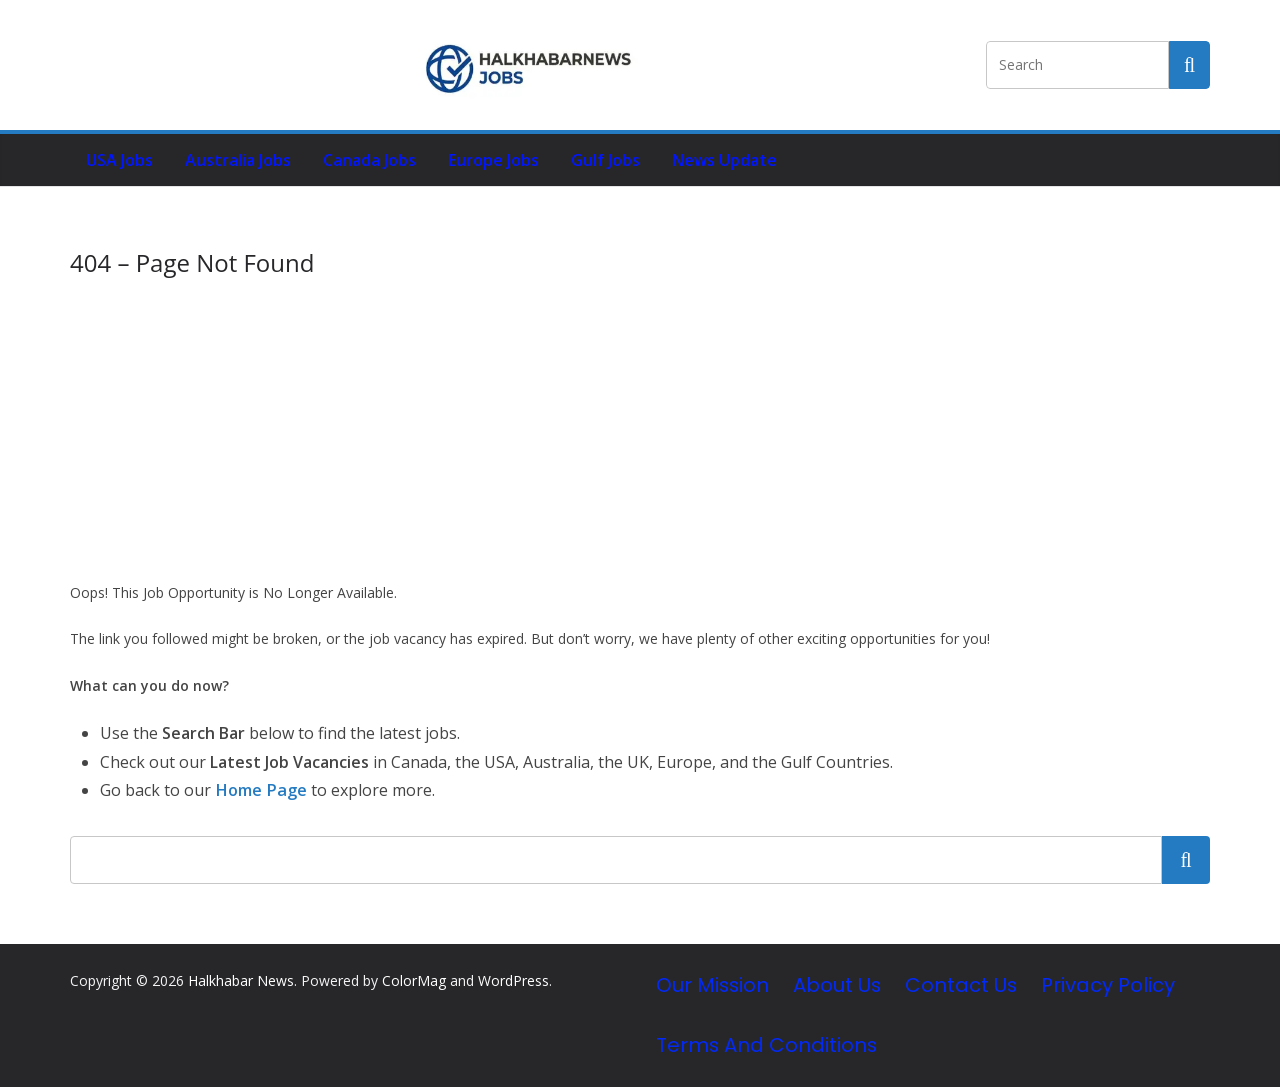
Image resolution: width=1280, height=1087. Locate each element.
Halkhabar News (241, 980)
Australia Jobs (238, 160)
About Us (837, 985)
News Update (724, 160)
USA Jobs (119, 160)
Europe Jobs (493, 160)
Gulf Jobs (605, 160)
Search (1186, 859)
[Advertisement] (640, 430)
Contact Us (961, 985)
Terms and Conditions (766, 1044)
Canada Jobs (369, 160)
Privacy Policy (1108, 985)
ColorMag (414, 980)
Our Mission (712, 985)
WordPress (513, 980)
